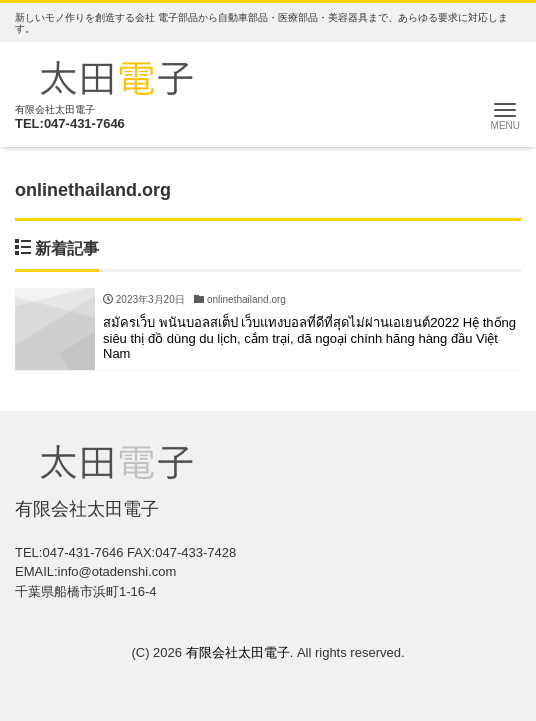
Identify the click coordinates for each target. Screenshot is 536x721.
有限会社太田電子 (238, 652)
